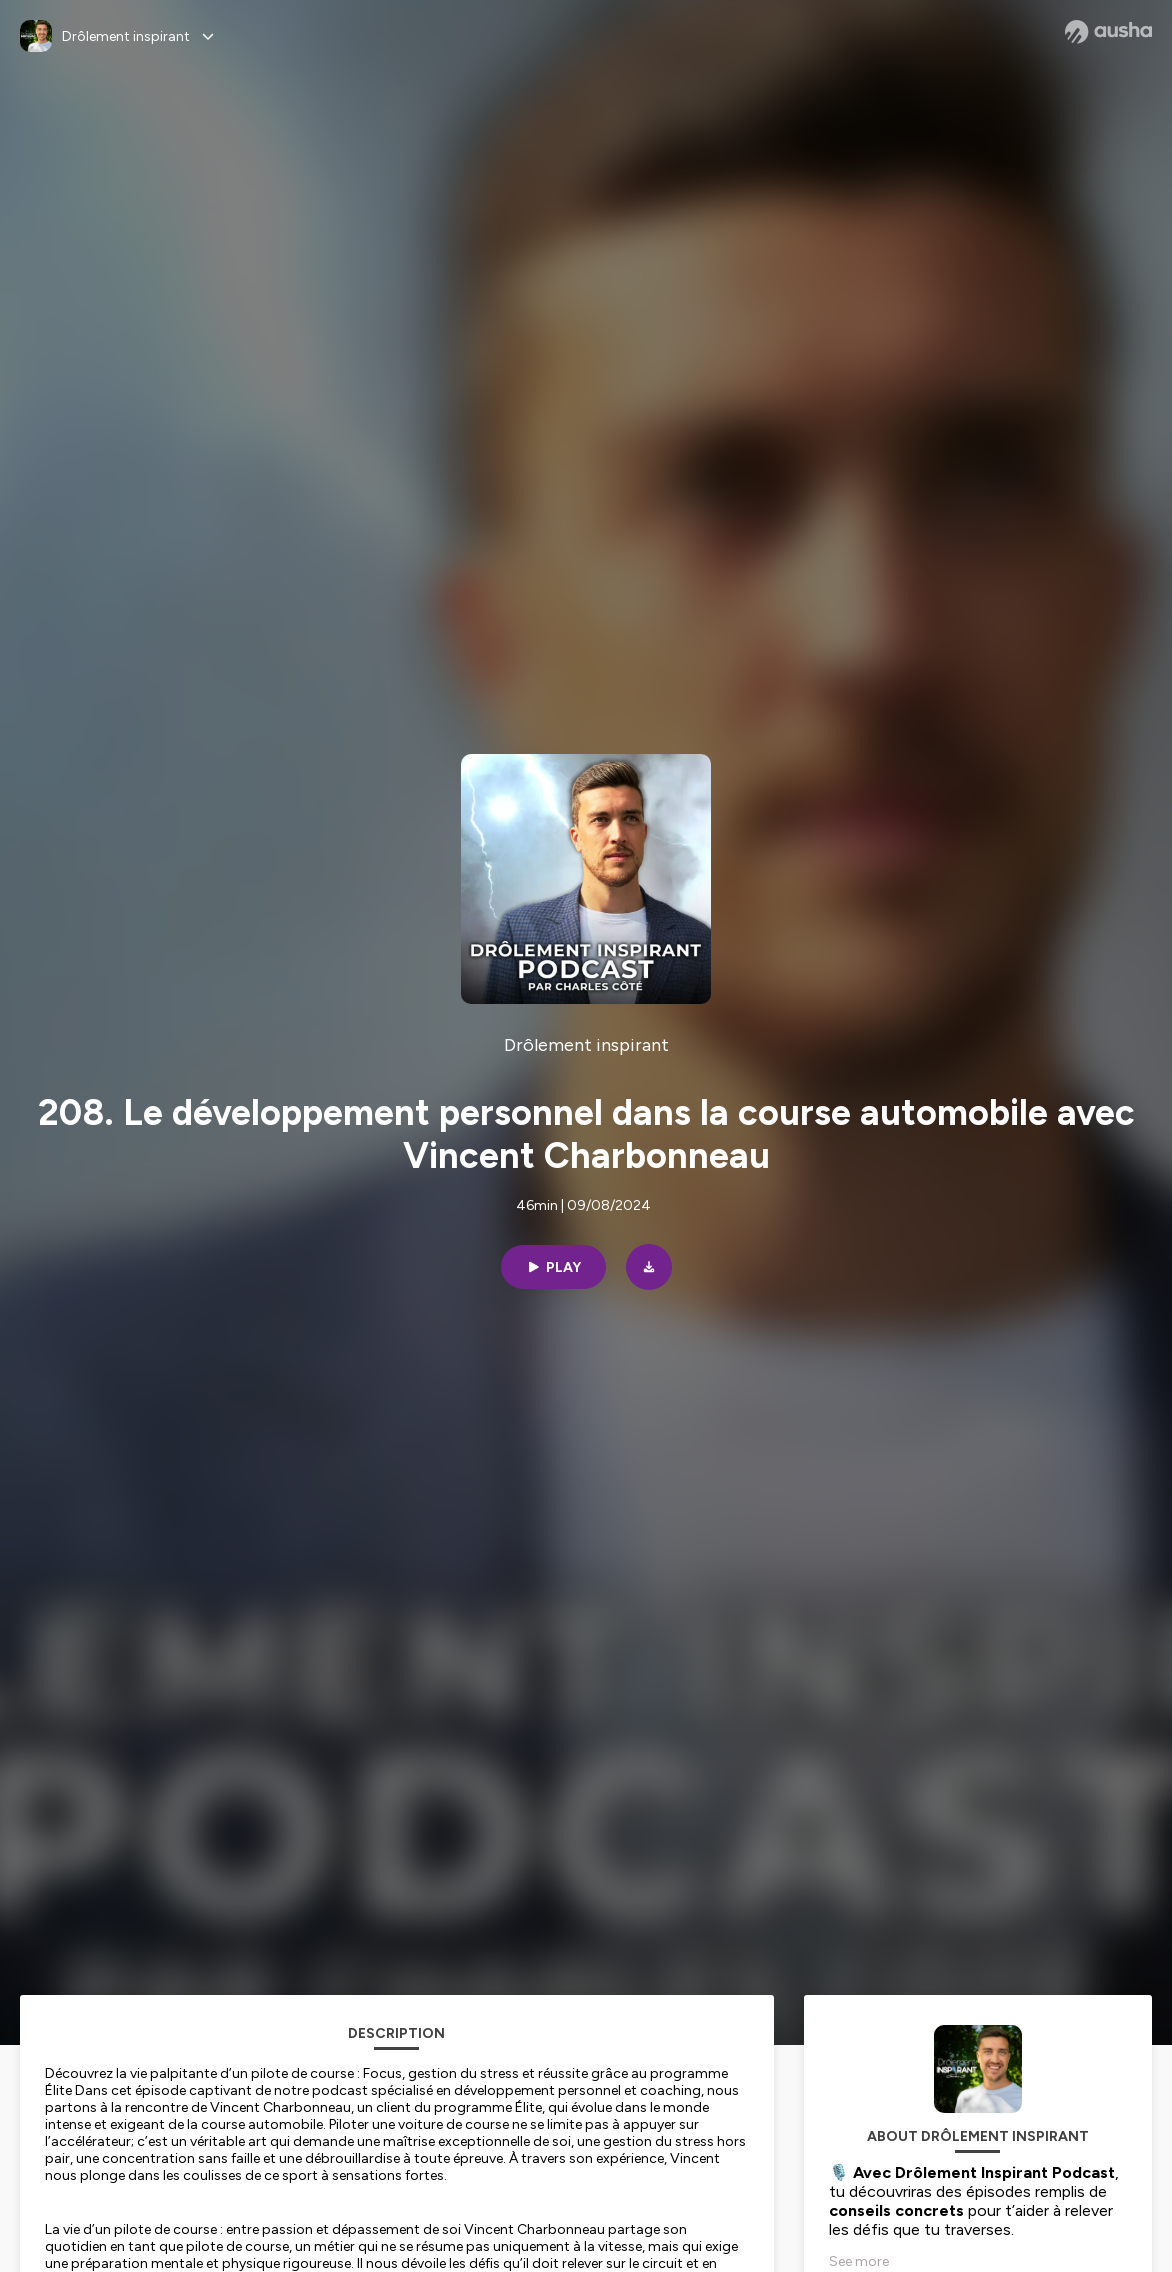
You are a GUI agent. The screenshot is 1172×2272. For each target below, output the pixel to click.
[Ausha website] (1108, 32)
